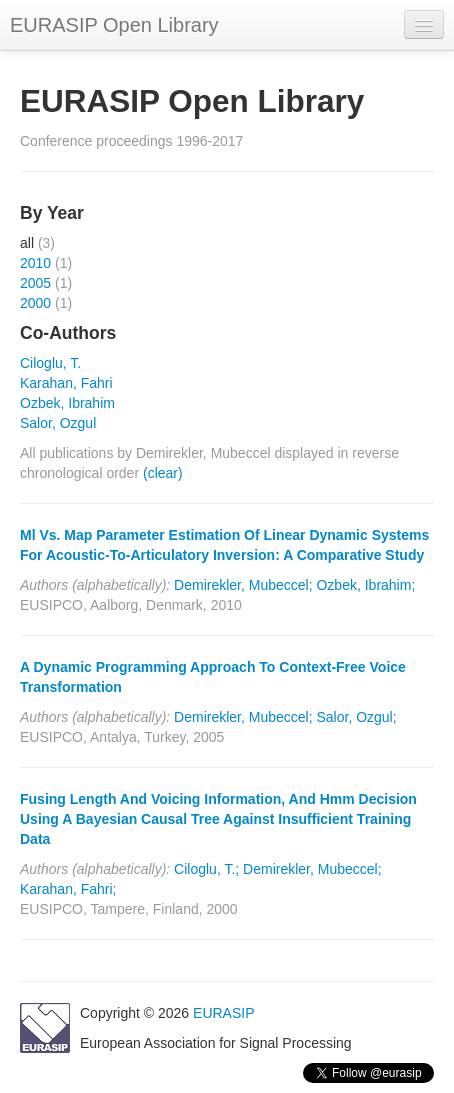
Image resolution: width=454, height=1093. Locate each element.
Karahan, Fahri (66, 383)
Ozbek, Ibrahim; (365, 585)
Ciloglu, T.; (206, 869)
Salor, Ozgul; (356, 717)
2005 (35, 283)
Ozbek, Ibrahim (67, 403)
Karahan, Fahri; (68, 889)
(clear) (163, 473)
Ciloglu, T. (50, 363)
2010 (35, 263)
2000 (35, 303)
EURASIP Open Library (114, 25)
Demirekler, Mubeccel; (243, 585)
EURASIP (223, 1013)
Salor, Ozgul (58, 423)
